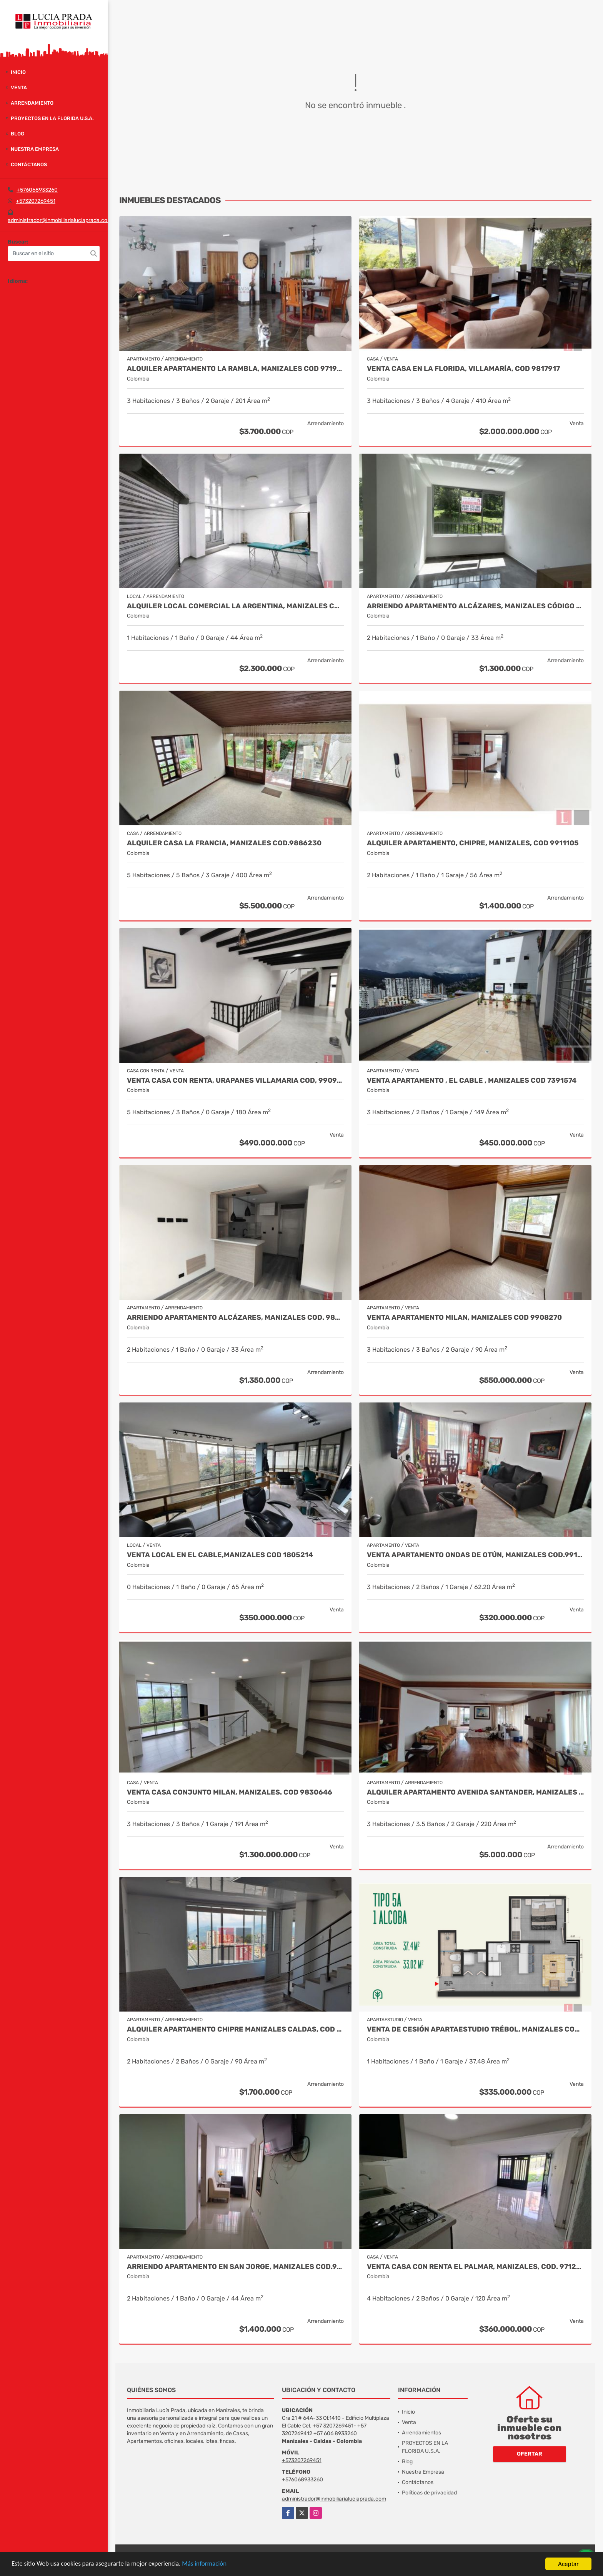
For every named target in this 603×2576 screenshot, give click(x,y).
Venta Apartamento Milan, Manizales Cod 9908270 (464, 1318)
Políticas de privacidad (429, 2492)
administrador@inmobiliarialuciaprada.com (60, 220)
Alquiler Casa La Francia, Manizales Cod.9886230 (224, 843)
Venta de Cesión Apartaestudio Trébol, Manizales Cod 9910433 (475, 2029)
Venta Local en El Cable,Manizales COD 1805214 (220, 1555)
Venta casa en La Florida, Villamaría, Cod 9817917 (463, 369)
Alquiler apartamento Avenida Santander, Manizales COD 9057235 (475, 1792)
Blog (17, 134)
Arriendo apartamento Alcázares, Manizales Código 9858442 (475, 606)
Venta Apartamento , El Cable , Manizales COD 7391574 (471, 1081)
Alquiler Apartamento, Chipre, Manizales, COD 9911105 (473, 843)
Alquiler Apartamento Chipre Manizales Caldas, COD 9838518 (235, 2029)
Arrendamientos (421, 2432)
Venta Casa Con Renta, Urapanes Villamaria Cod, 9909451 (235, 1081)
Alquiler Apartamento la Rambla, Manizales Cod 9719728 (235, 369)
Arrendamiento (32, 103)
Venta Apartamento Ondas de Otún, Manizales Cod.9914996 (475, 1555)
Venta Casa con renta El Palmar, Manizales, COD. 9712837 (475, 2267)
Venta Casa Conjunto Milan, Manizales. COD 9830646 (229, 1792)
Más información (205, 2564)
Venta (19, 87)
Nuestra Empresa (35, 149)
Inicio (18, 72)
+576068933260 (37, 190)
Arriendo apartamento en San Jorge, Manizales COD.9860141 (235, 2267)
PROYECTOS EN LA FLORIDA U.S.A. (52, 118)
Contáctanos (29, 164)
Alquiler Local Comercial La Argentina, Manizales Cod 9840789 (235, 606)
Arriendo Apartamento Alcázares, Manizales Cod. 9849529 (235, 1318)
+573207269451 (35, 201)
